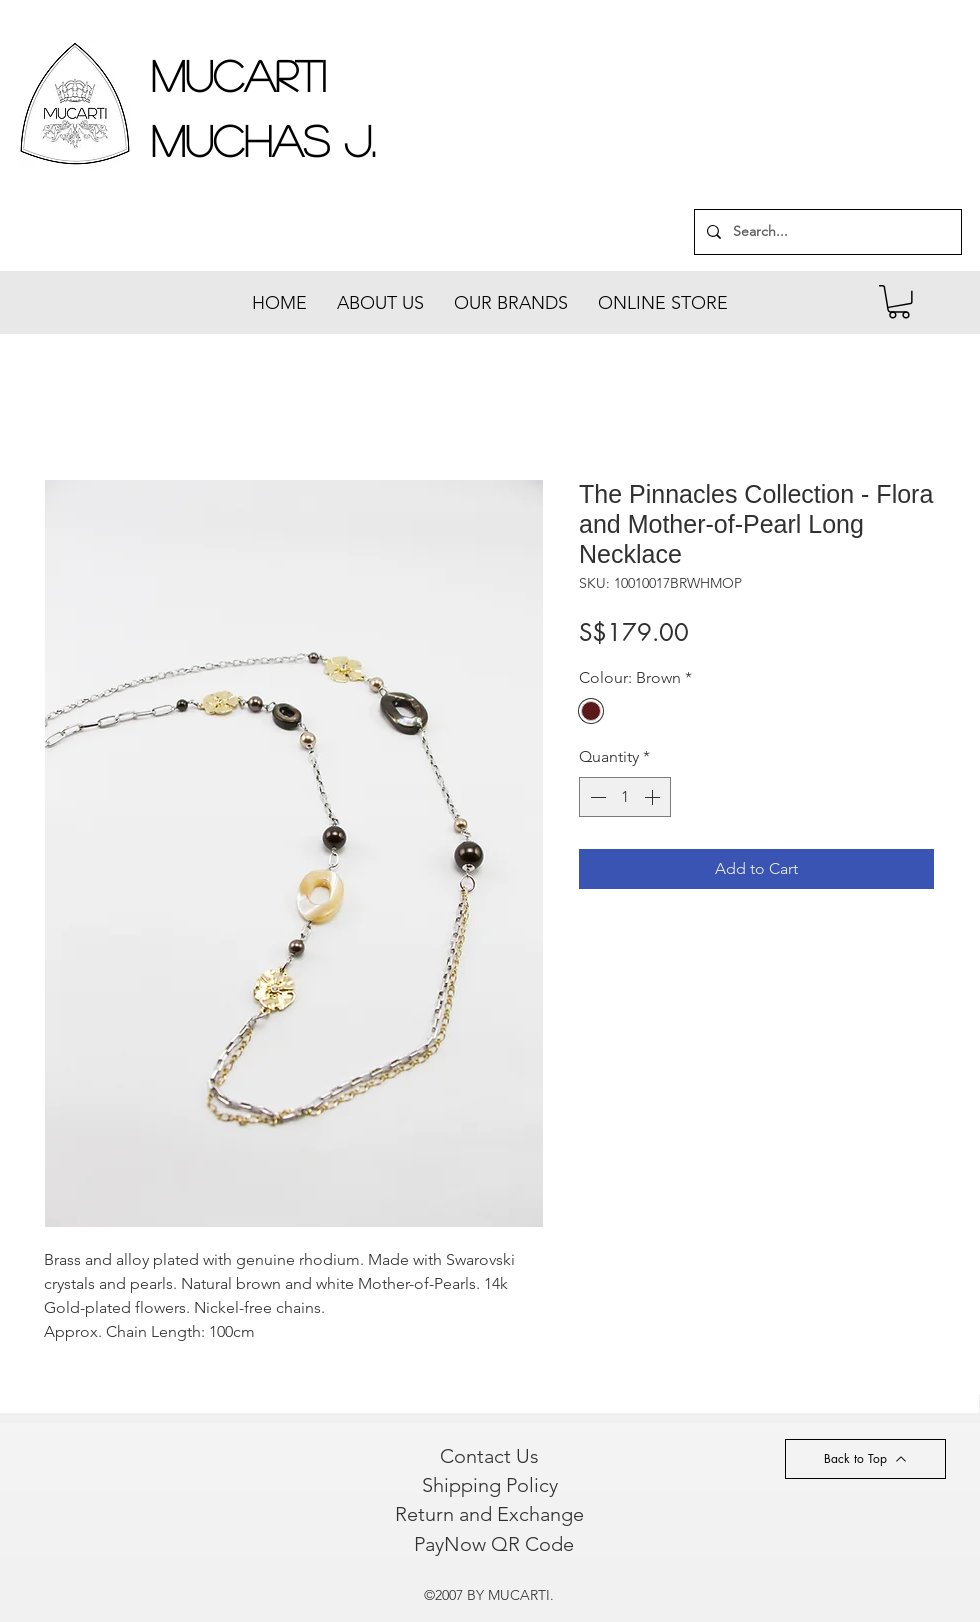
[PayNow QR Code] (493, 1544)
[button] (899, 302)
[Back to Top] (865, 1459)
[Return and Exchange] (489, 1514)
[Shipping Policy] (489, 1485)
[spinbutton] (625, 797)
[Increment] (654, 797)
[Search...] (826, 232)
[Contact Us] (489, 1456)
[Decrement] (596, 797)
